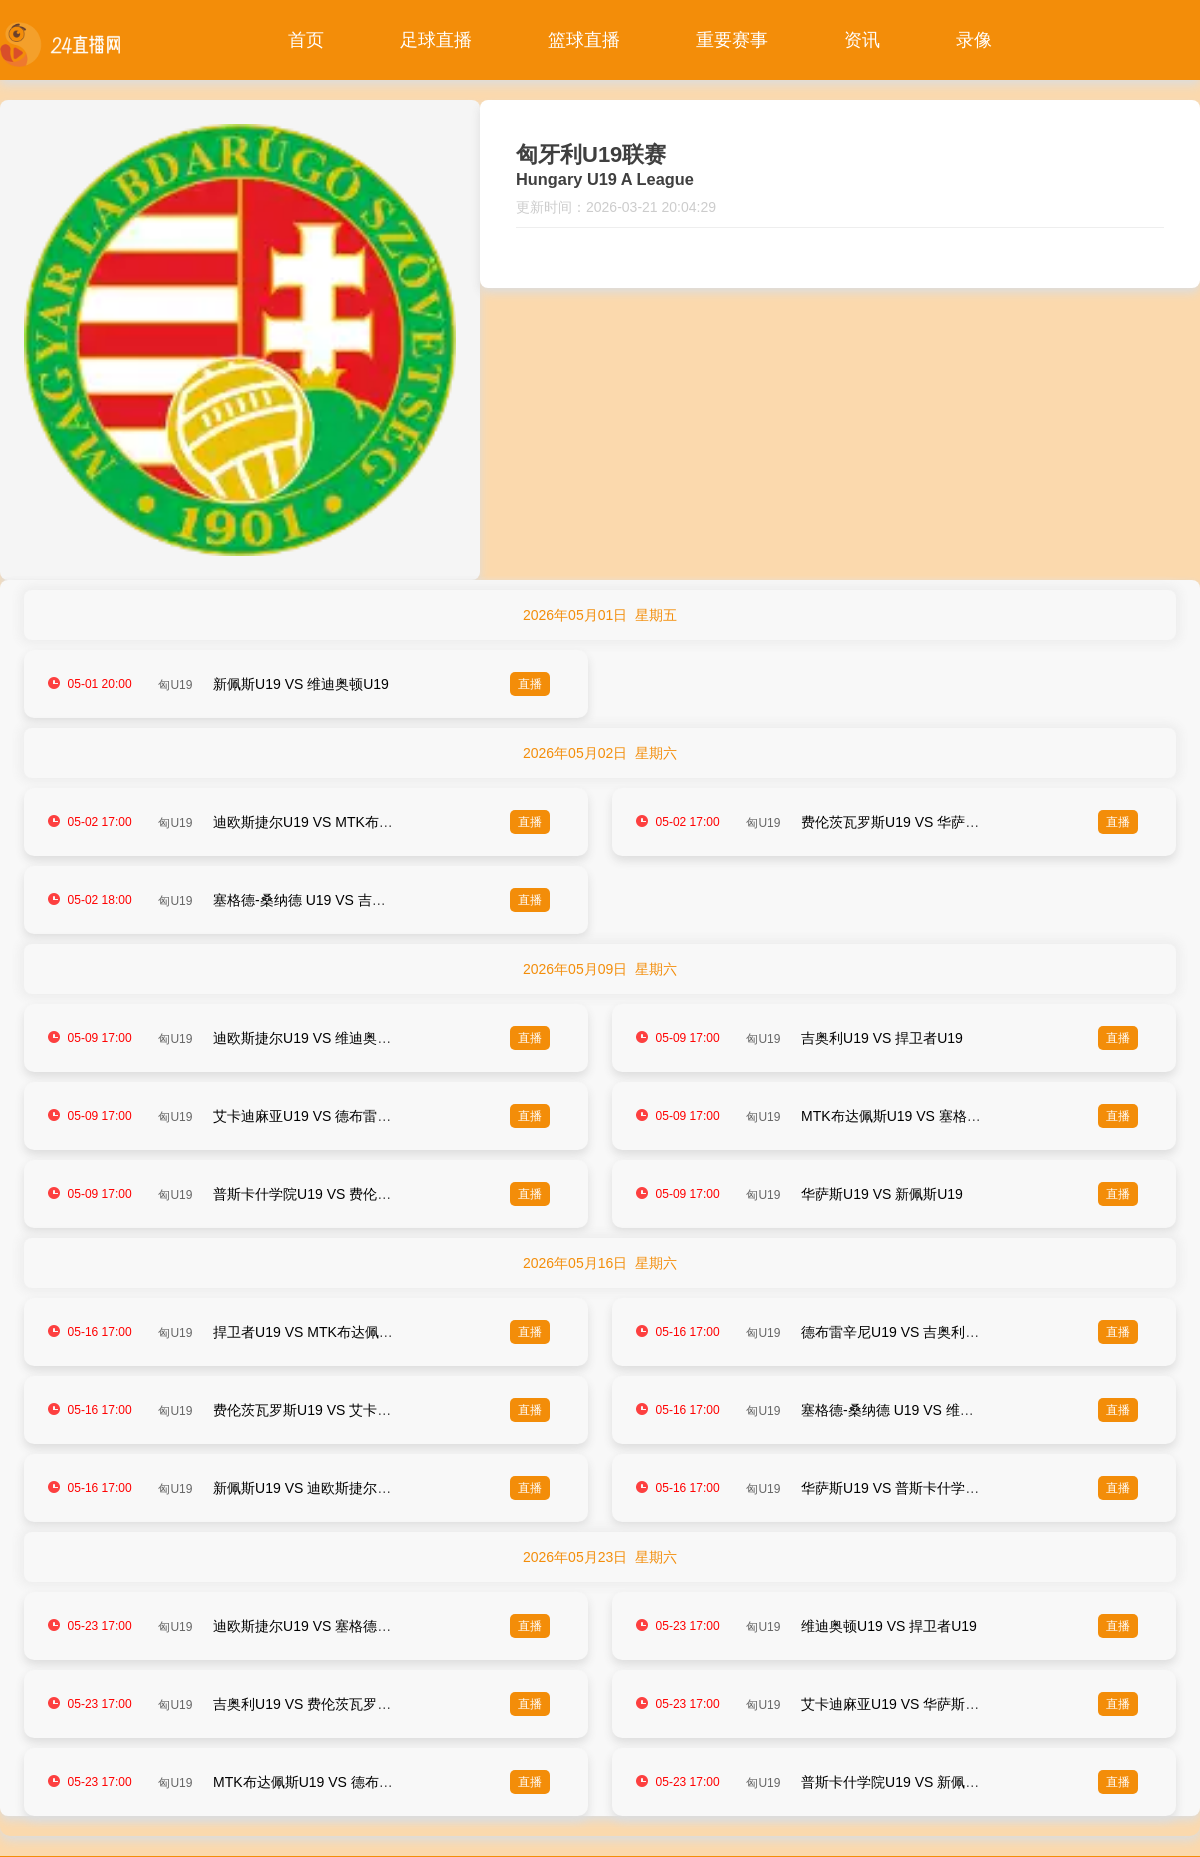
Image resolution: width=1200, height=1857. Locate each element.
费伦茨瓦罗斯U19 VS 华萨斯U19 (903, 822)
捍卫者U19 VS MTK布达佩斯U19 (315, 1332)
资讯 (862, 40)
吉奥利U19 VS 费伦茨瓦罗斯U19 (315, 1704)
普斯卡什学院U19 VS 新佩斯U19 (903, 1782)
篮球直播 (584, 40)
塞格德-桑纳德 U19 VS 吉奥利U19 (319, 900)
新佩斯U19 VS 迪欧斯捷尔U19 (308, 1488)
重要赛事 (732, 40)
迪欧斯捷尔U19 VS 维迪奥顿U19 (315, 1038)
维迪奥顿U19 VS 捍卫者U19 (889, 1626)
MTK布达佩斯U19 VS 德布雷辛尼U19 (329, 1782)
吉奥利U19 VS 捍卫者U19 (882, 1038)
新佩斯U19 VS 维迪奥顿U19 (301, 684)
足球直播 (436, 40)
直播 (530, 684)
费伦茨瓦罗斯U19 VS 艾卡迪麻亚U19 (329, 1410)
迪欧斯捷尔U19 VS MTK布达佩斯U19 (329, 822)
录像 (974, 40)
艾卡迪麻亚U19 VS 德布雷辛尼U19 (322, 1116)
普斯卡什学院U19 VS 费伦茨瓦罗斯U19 (336, 1194)
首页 (306, 40)
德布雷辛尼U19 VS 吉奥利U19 (896, 1332)
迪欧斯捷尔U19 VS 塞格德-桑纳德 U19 (333, 1626)
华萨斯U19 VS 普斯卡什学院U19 (903, 1488)
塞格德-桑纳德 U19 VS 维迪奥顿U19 (914, 1410)
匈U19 (175, 685)
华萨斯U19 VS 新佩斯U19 (882, 1194)
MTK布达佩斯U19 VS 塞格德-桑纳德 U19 (929, 1116)
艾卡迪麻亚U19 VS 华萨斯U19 (896, 1704)
